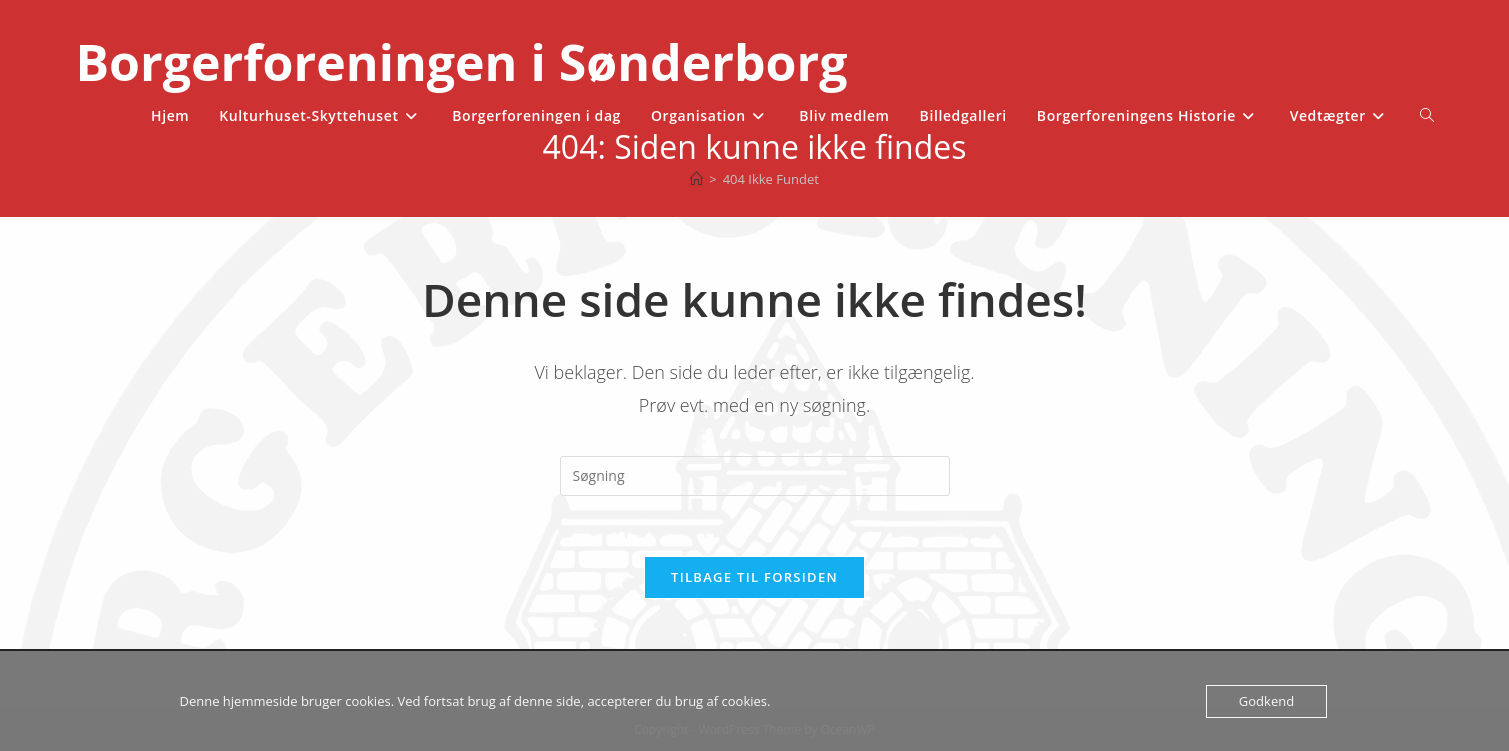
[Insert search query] (755, 476)
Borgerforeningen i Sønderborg (461, 62)
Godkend (1266, 701)
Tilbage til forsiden (754, 577)
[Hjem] (696, 179)
